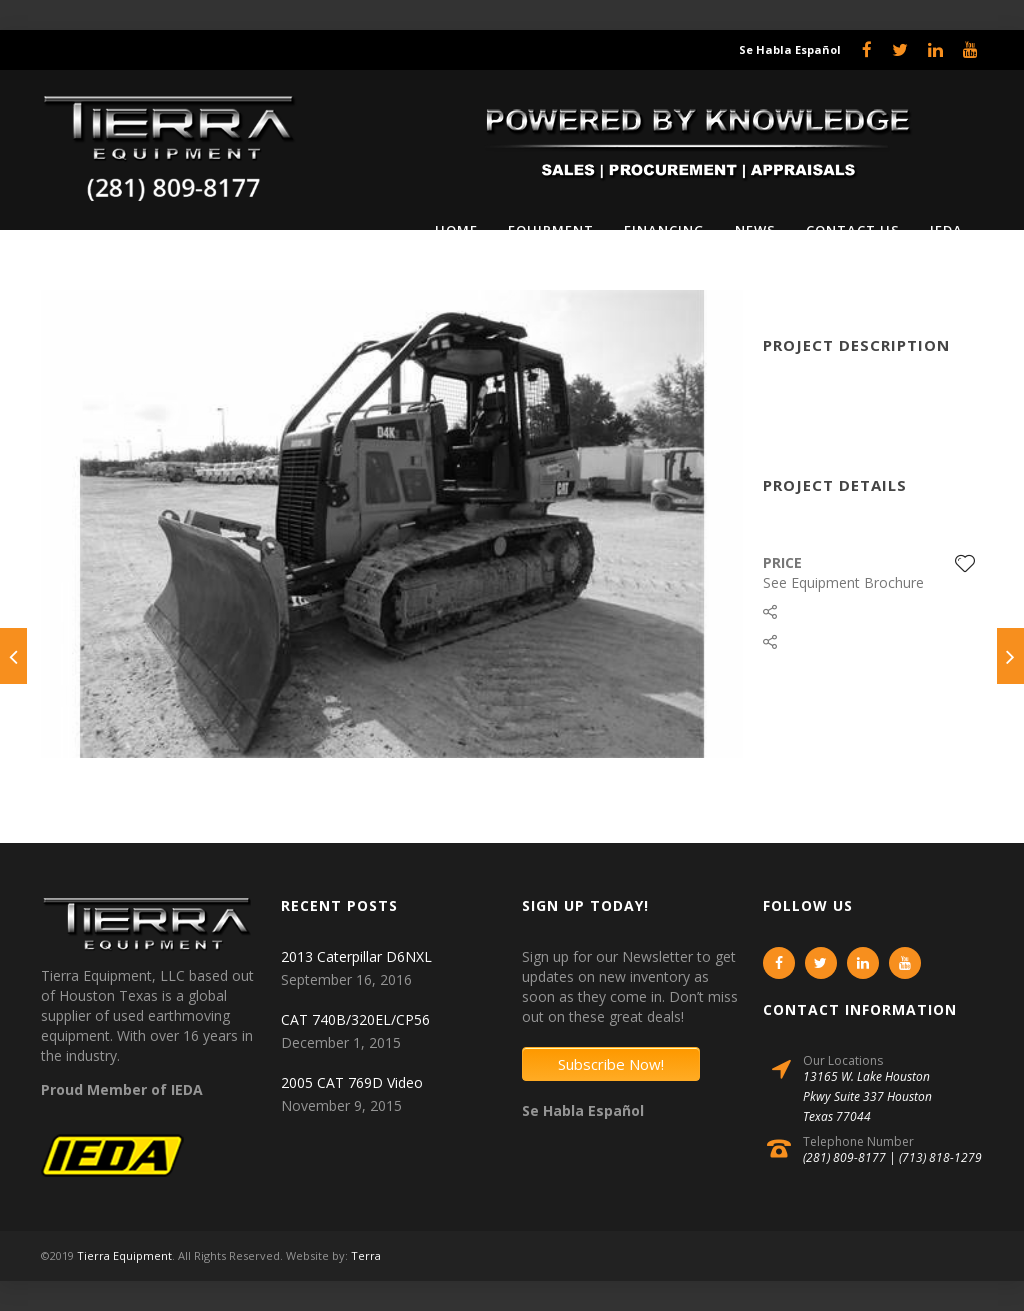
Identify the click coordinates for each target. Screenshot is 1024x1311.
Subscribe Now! (611, 1064)
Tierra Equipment (124, 1255)
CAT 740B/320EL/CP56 (355, 1019)
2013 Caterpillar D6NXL (356, 956)
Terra (366, 1255)
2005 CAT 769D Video (352, 1082)
